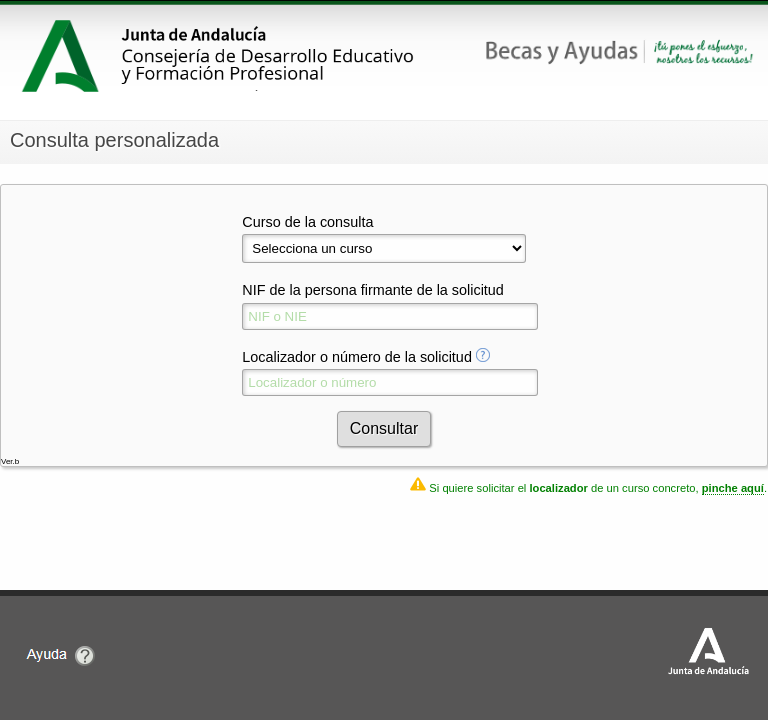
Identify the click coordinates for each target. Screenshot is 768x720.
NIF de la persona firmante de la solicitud (373, 290)
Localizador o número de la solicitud (357, 357)
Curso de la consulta (307, 222)
